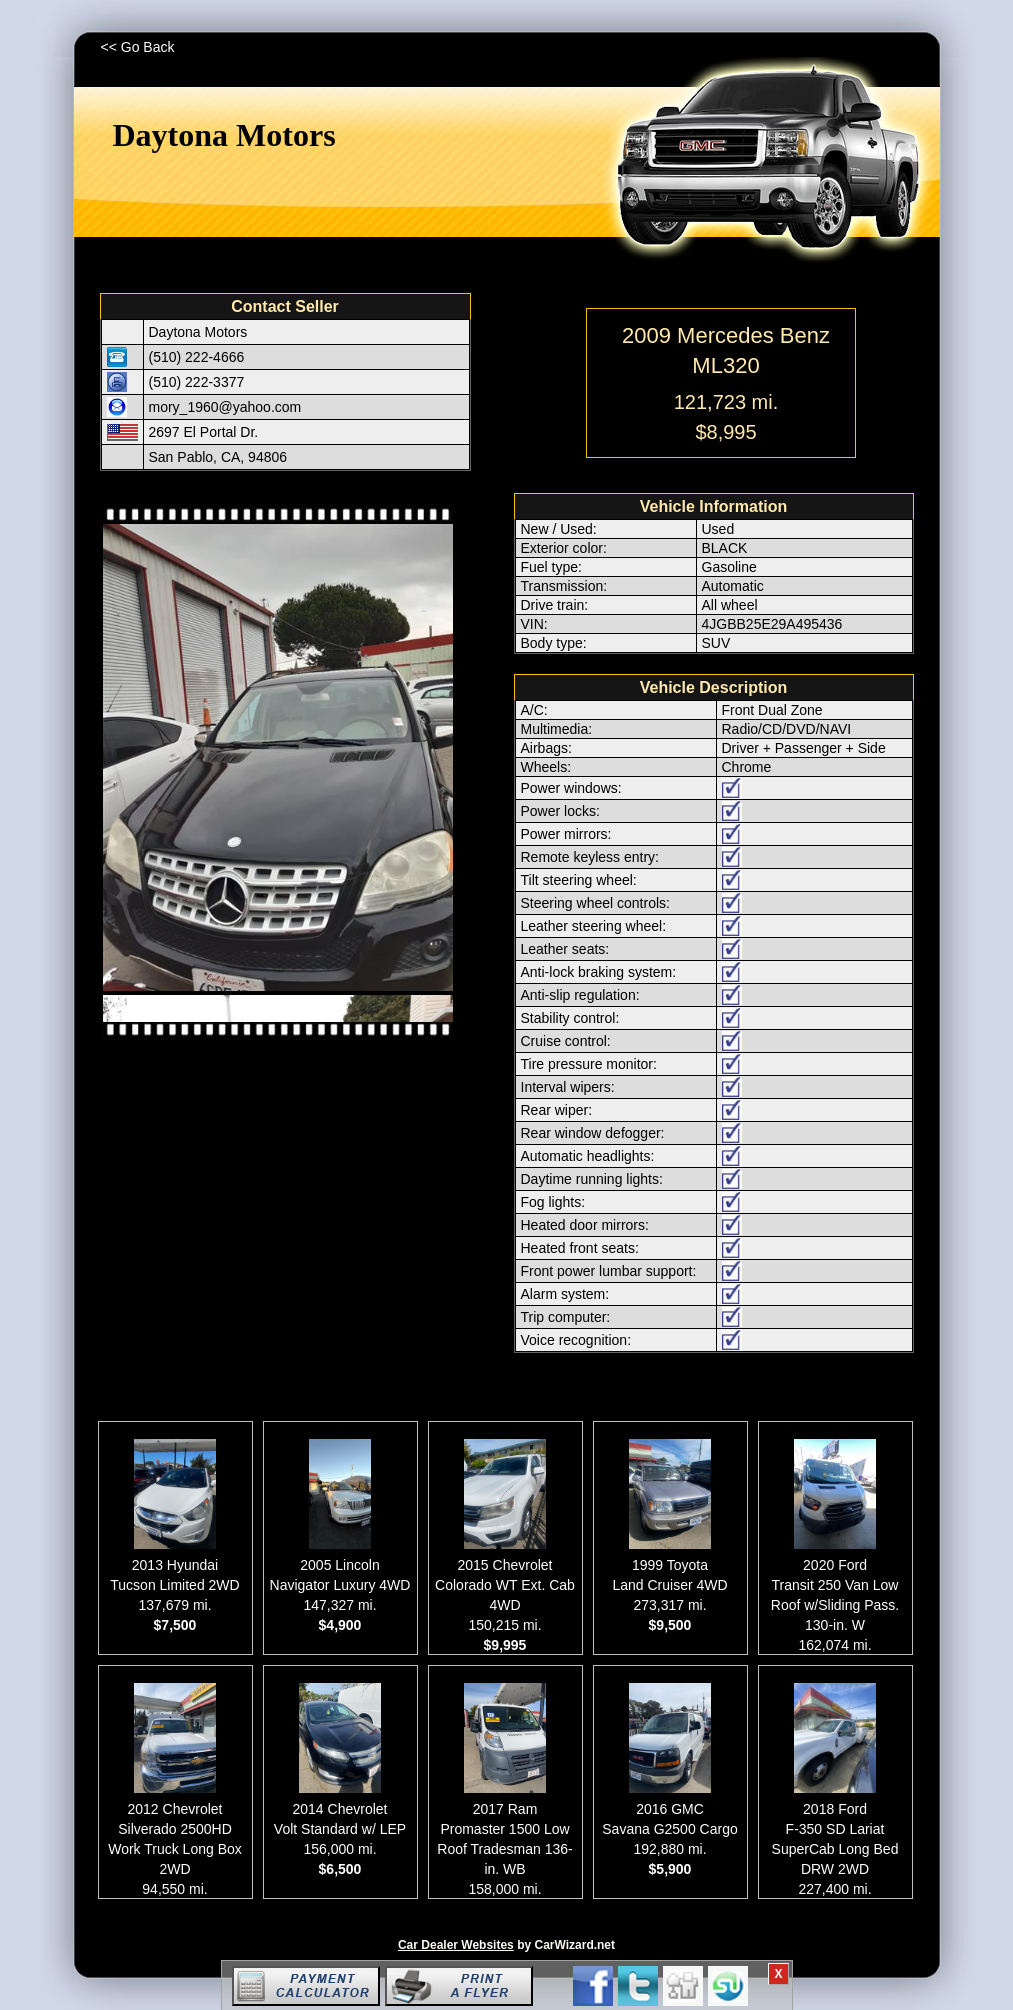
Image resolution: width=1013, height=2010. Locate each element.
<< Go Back (138, 47)
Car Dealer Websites (456, 1945)
